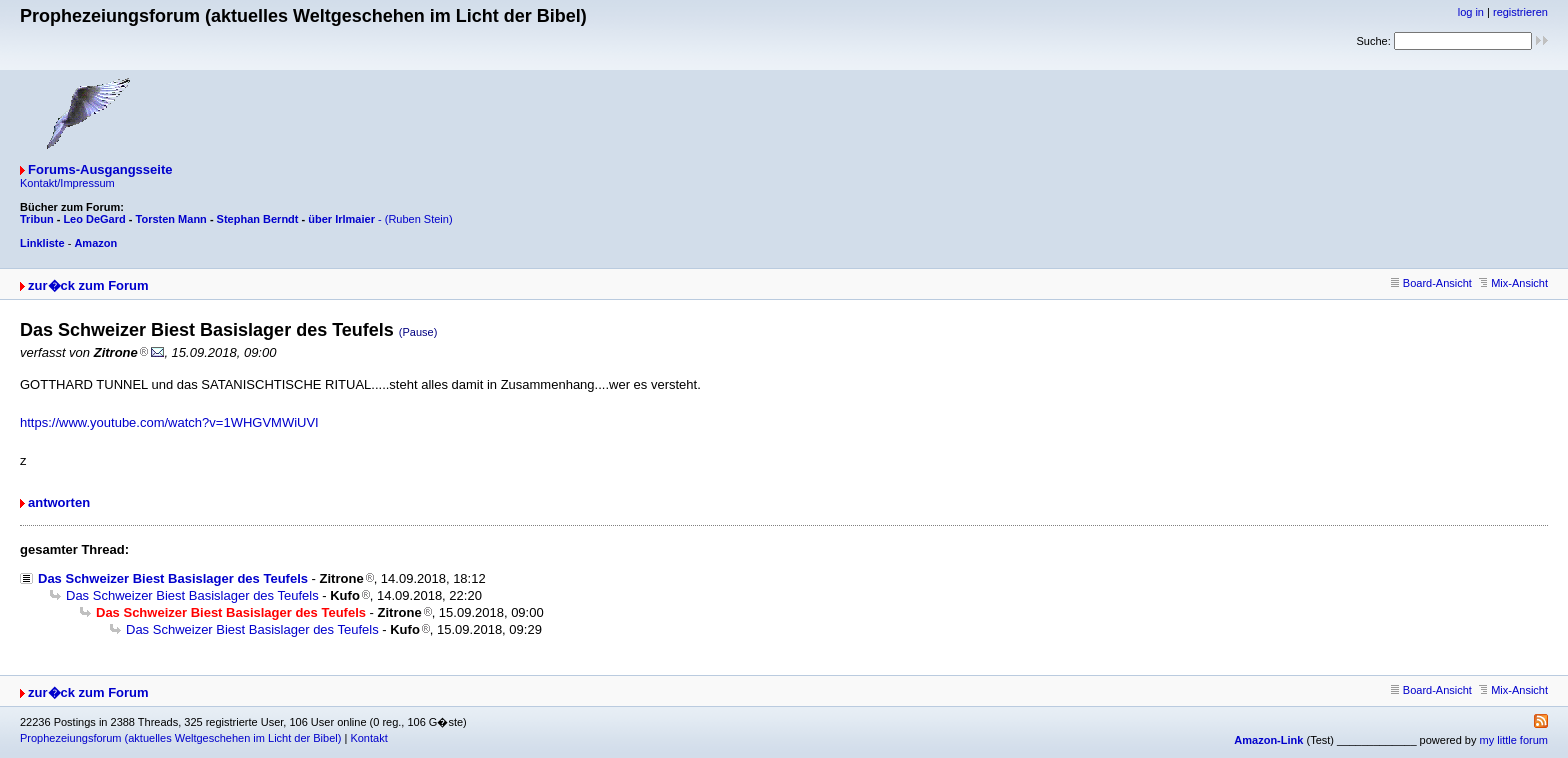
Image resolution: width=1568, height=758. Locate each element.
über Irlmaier (341, 219)
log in (1471, 12)
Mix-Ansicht (1513, 283)
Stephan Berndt (258, 219)
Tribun (37, 219)
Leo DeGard (94, 219)
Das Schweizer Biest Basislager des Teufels (173, 578)
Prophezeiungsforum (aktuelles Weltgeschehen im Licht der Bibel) (180, 738)
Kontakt (368, 738)
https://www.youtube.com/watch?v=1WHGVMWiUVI (169, 422)
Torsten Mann (171, 219)
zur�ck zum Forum (88, 285)
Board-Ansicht (1431, 283)
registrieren (1520, 12)
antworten (59, 502)
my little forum (1514, 740)
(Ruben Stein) (419, 219)
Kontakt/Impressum (67, 183)
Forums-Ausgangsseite (100, 169)
